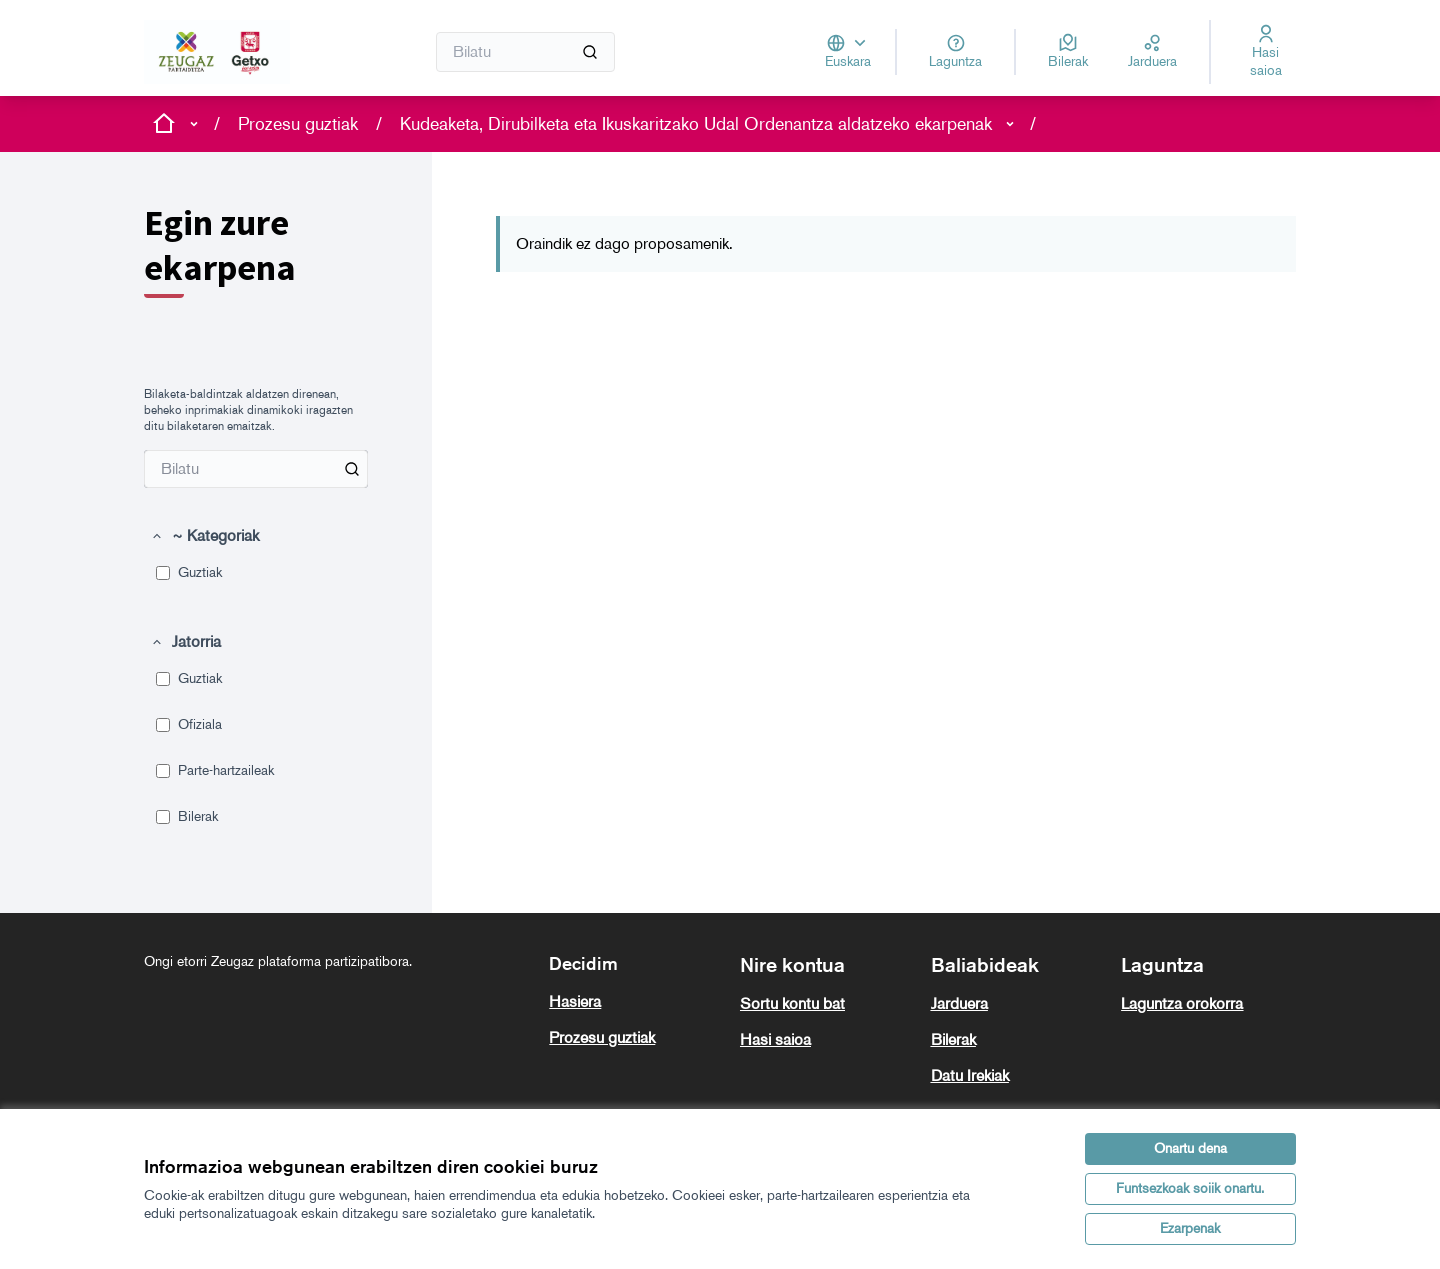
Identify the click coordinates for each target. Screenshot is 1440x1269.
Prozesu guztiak (298, 124)
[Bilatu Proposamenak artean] (256, 469)
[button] (204, 536)
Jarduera (959, 1003)
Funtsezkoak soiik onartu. (1190, 1188)
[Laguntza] (955, 52)
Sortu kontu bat (792, 1003)
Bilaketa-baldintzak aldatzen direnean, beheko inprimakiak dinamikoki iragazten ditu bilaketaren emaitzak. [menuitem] (248, 410)
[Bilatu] (525, 52)
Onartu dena (1190, 1148)
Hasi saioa (775, 1039)
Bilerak (953, 1039)
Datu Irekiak (970, 1075)
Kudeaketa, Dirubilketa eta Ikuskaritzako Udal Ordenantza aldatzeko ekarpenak (696, 124)
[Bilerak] (1068, 52)
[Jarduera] (1152, 52)
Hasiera (575, 1001)
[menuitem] (256, 469)
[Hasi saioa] (1265, 52)
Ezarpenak (1190, 1228)
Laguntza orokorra (1182, 1003)
